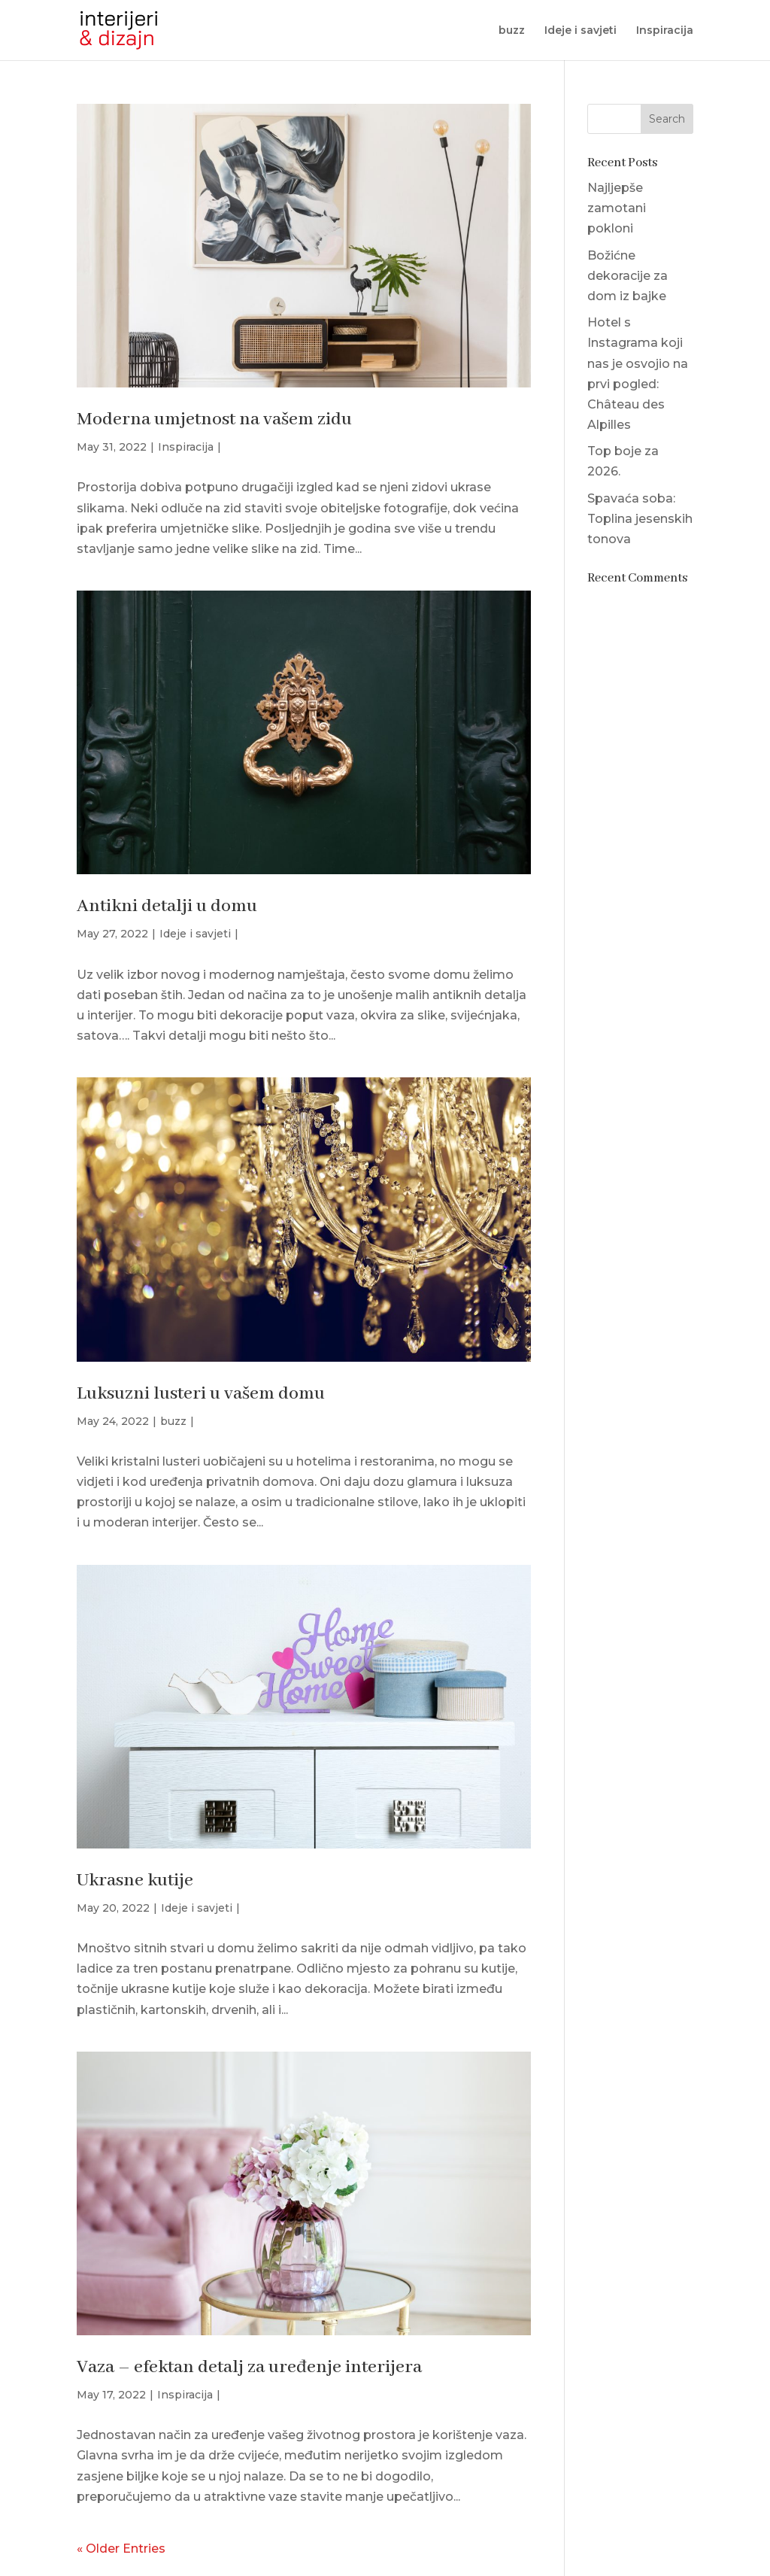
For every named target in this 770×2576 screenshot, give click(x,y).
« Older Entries (121, 2548)
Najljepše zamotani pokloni (616, 208)
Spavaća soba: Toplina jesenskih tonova (640, 518)
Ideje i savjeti (580, 31)
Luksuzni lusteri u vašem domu (201, 1393)
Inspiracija (664, 31)
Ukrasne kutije (135, 1880)
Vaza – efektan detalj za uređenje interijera (249, 2367)
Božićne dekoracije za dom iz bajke (627, 275)
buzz (512, 31)
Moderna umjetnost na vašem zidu (214, 419)
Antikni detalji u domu (167, 906)
